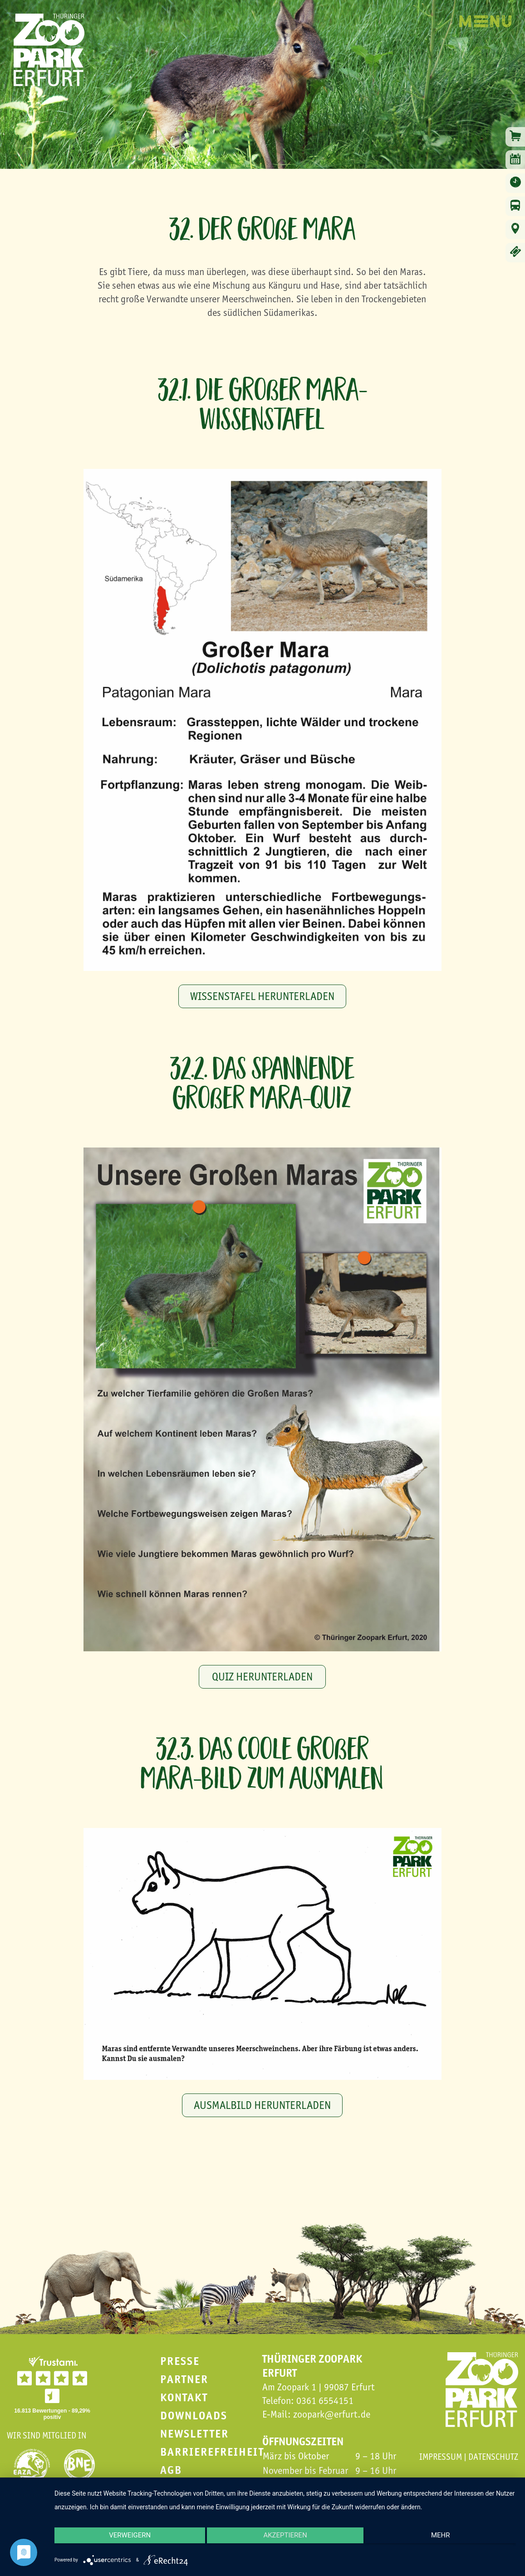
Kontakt (184, 2397)
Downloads (193, 2416)
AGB (171, 2470)
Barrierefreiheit (212, 2452)
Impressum (440, 2456)
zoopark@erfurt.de (331, 2414)
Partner (184, 2379)
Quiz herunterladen (262, 1677)
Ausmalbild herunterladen (262, 2105)
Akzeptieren (285, 2542)
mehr (447, 2542)
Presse (180, 2361)
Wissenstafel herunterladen (262, 996)
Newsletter (194, 2434)
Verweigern (123, 2542)
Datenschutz (493, 2456)
